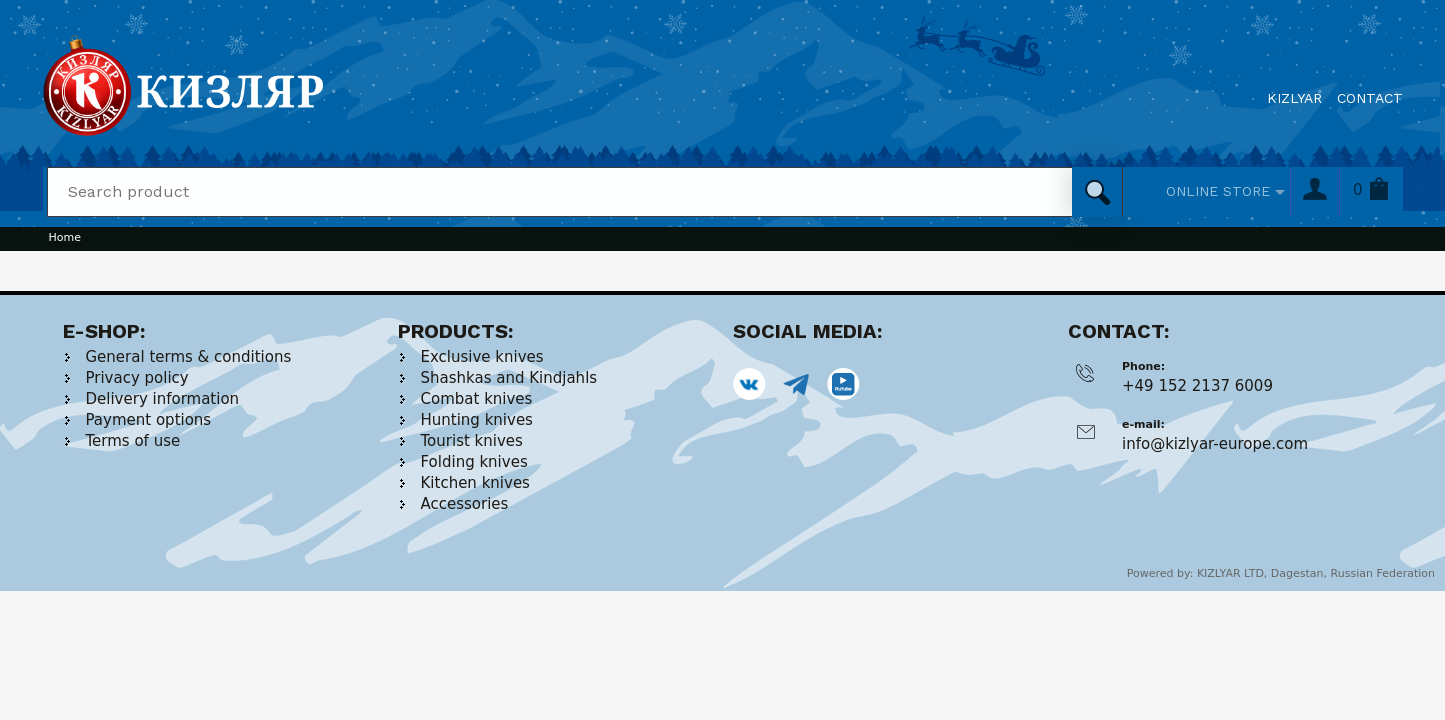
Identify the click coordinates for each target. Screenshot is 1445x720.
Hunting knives (477, 420)
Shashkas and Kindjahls (509, 378)
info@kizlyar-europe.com (1215, 444)
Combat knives (477, 399)
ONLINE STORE (1218, 191)
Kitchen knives (475, 483)
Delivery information (163, 399)
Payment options (149, 420)
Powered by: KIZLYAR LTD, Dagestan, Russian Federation (1281, 573)
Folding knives (474, 462)
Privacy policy (137, 378)
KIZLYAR (1294, 98)
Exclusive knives (482, 357)
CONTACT (1370, 98)
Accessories (465, 504)
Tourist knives (472, 441)
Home (65, 237)
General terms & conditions (189, 357)
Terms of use (133, 441)
